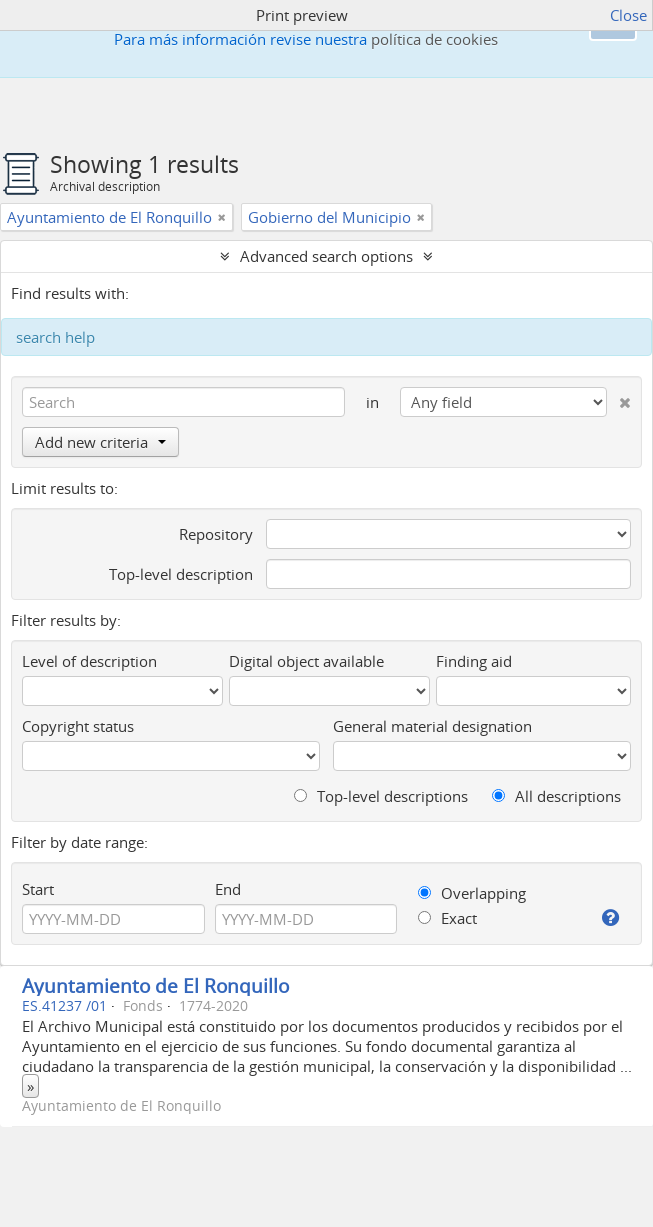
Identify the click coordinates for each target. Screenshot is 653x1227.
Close (628, 15)
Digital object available (306, 661)
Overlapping (472, 893)
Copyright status (78, 726)
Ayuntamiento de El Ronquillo (155, 985)
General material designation (432, 726)
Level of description (89, 661)
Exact (447, 918)
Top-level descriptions (381, 796)
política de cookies (434, 39)
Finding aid (474, 661)
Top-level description (181, 574)
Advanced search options (326, 256)
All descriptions (556, 796)
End (228, 889)
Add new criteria (100, 442)
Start (38, 889)
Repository (216, 534)
